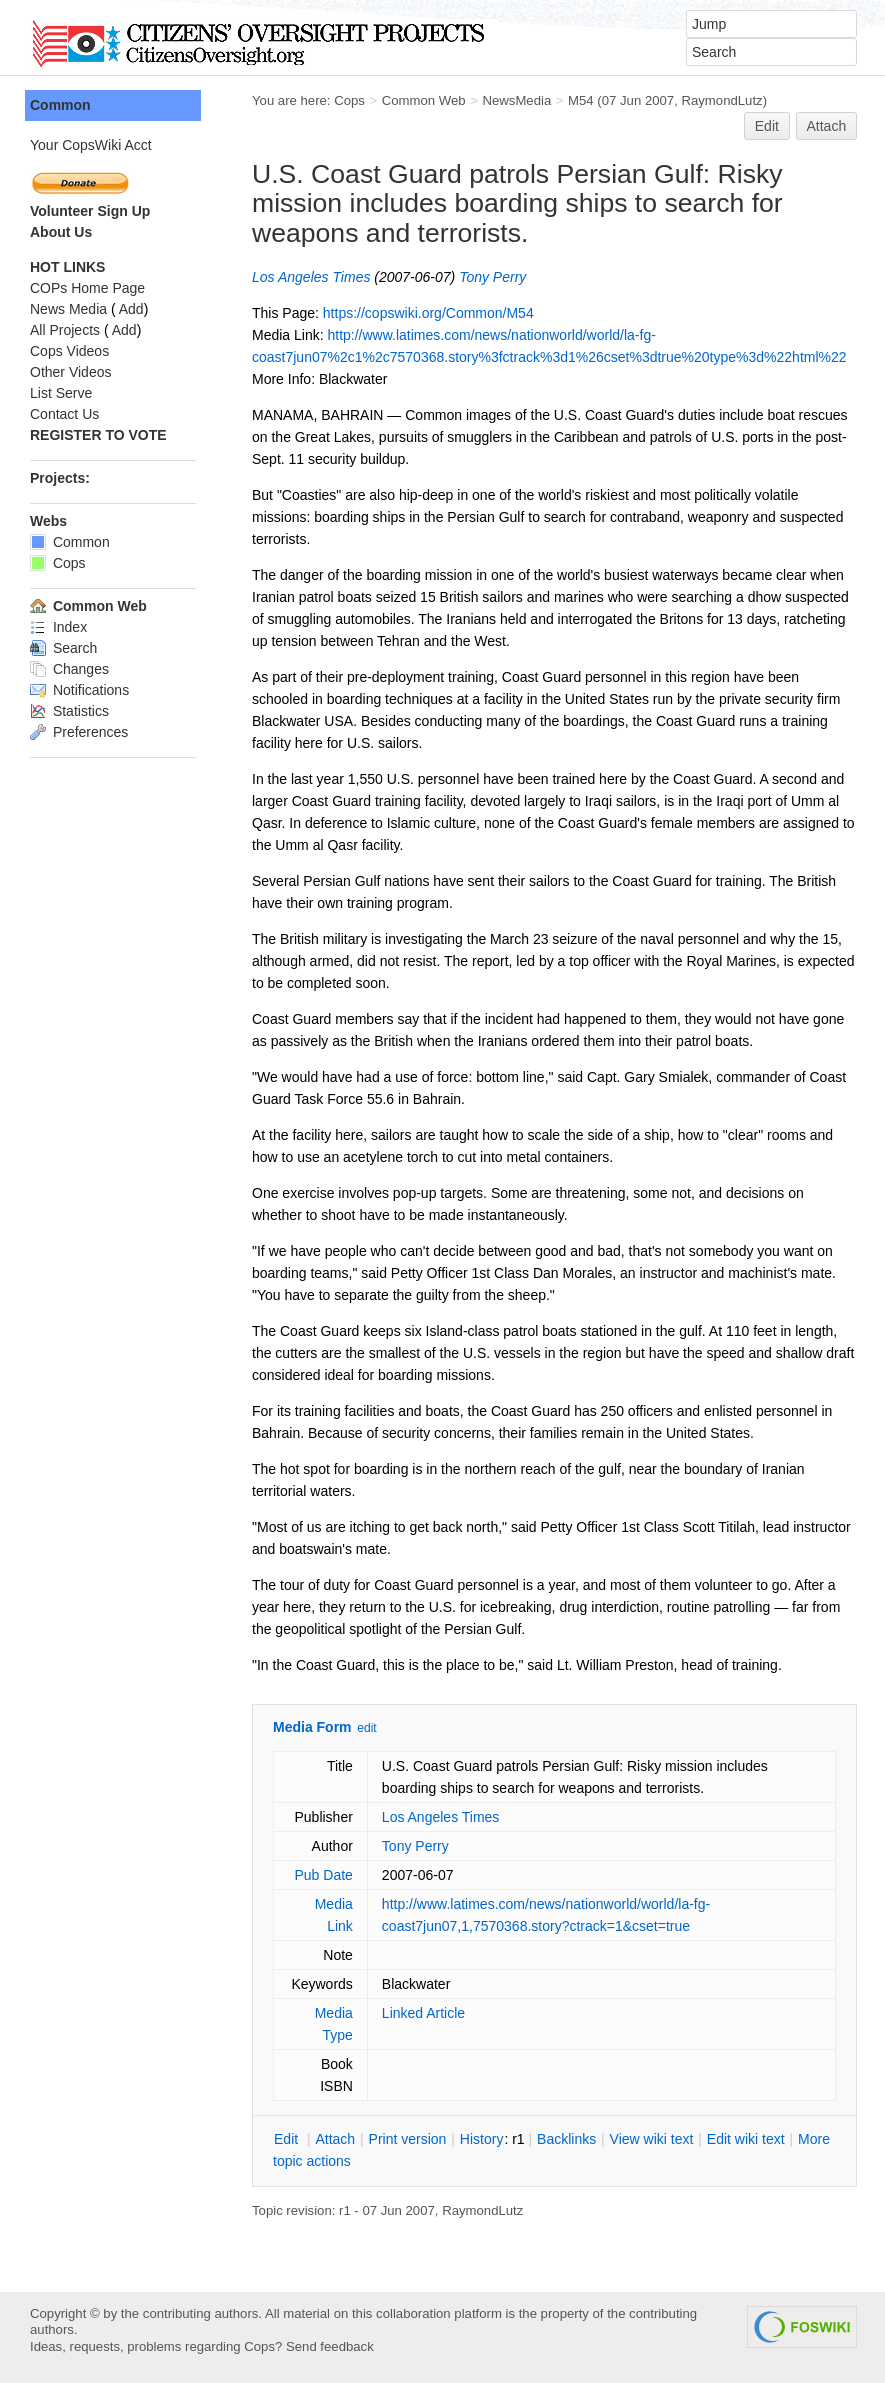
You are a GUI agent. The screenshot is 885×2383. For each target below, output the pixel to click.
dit (288, 2139)
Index (58, 627)
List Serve (61, 393)
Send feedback (330, 2346)
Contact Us (64, 414)
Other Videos (70, 372)
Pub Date (323, 1875)
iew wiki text (652, 2139)
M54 (581, 100)
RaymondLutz (721, 100)
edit (366, 1728)
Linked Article (423, 2013)
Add (131, 309)
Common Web (424, 100)
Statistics (69, 711)
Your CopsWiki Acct (91, 145)
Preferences (79, 732)
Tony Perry (492, 277)
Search (63, 648)
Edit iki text (746, 2139)
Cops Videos (69, 351)
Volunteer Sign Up (90, 211)
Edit (767, 126)
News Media (68, 309)
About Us (61, 232)
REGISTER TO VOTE (98, 435)
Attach (827, 126)
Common (60, 105)
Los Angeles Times (311, 277)
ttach (335, 2139)
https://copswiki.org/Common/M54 (428, 313)
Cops (349, 100)
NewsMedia (516, 100)
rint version (408, 2139)
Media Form (312, 1727)
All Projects (65, 330)
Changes (69, 669)
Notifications (79, 690)
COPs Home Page (87, 288)
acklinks (566, 2139)
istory (482, 2139)
